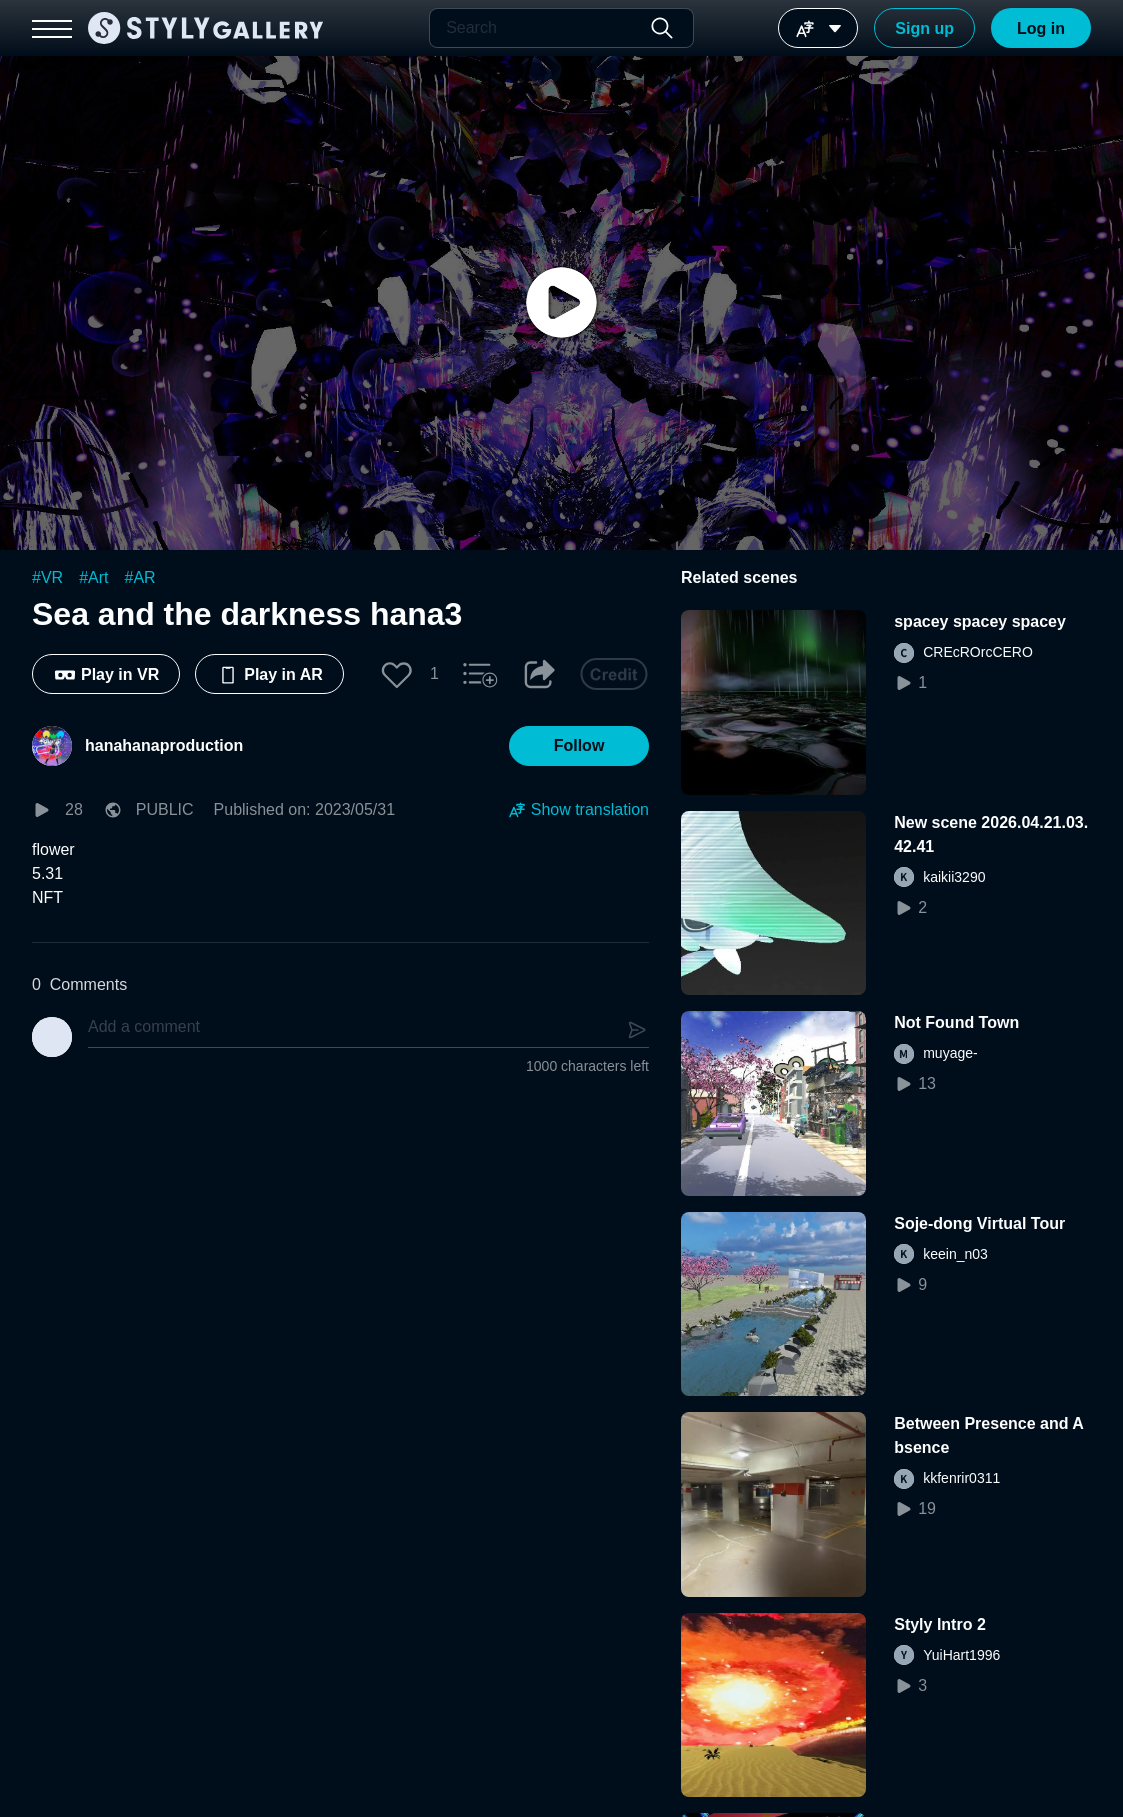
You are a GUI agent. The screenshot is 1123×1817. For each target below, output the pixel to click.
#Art (93, 577)
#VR (47, 577)
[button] (397, 674)
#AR (140, 577)
